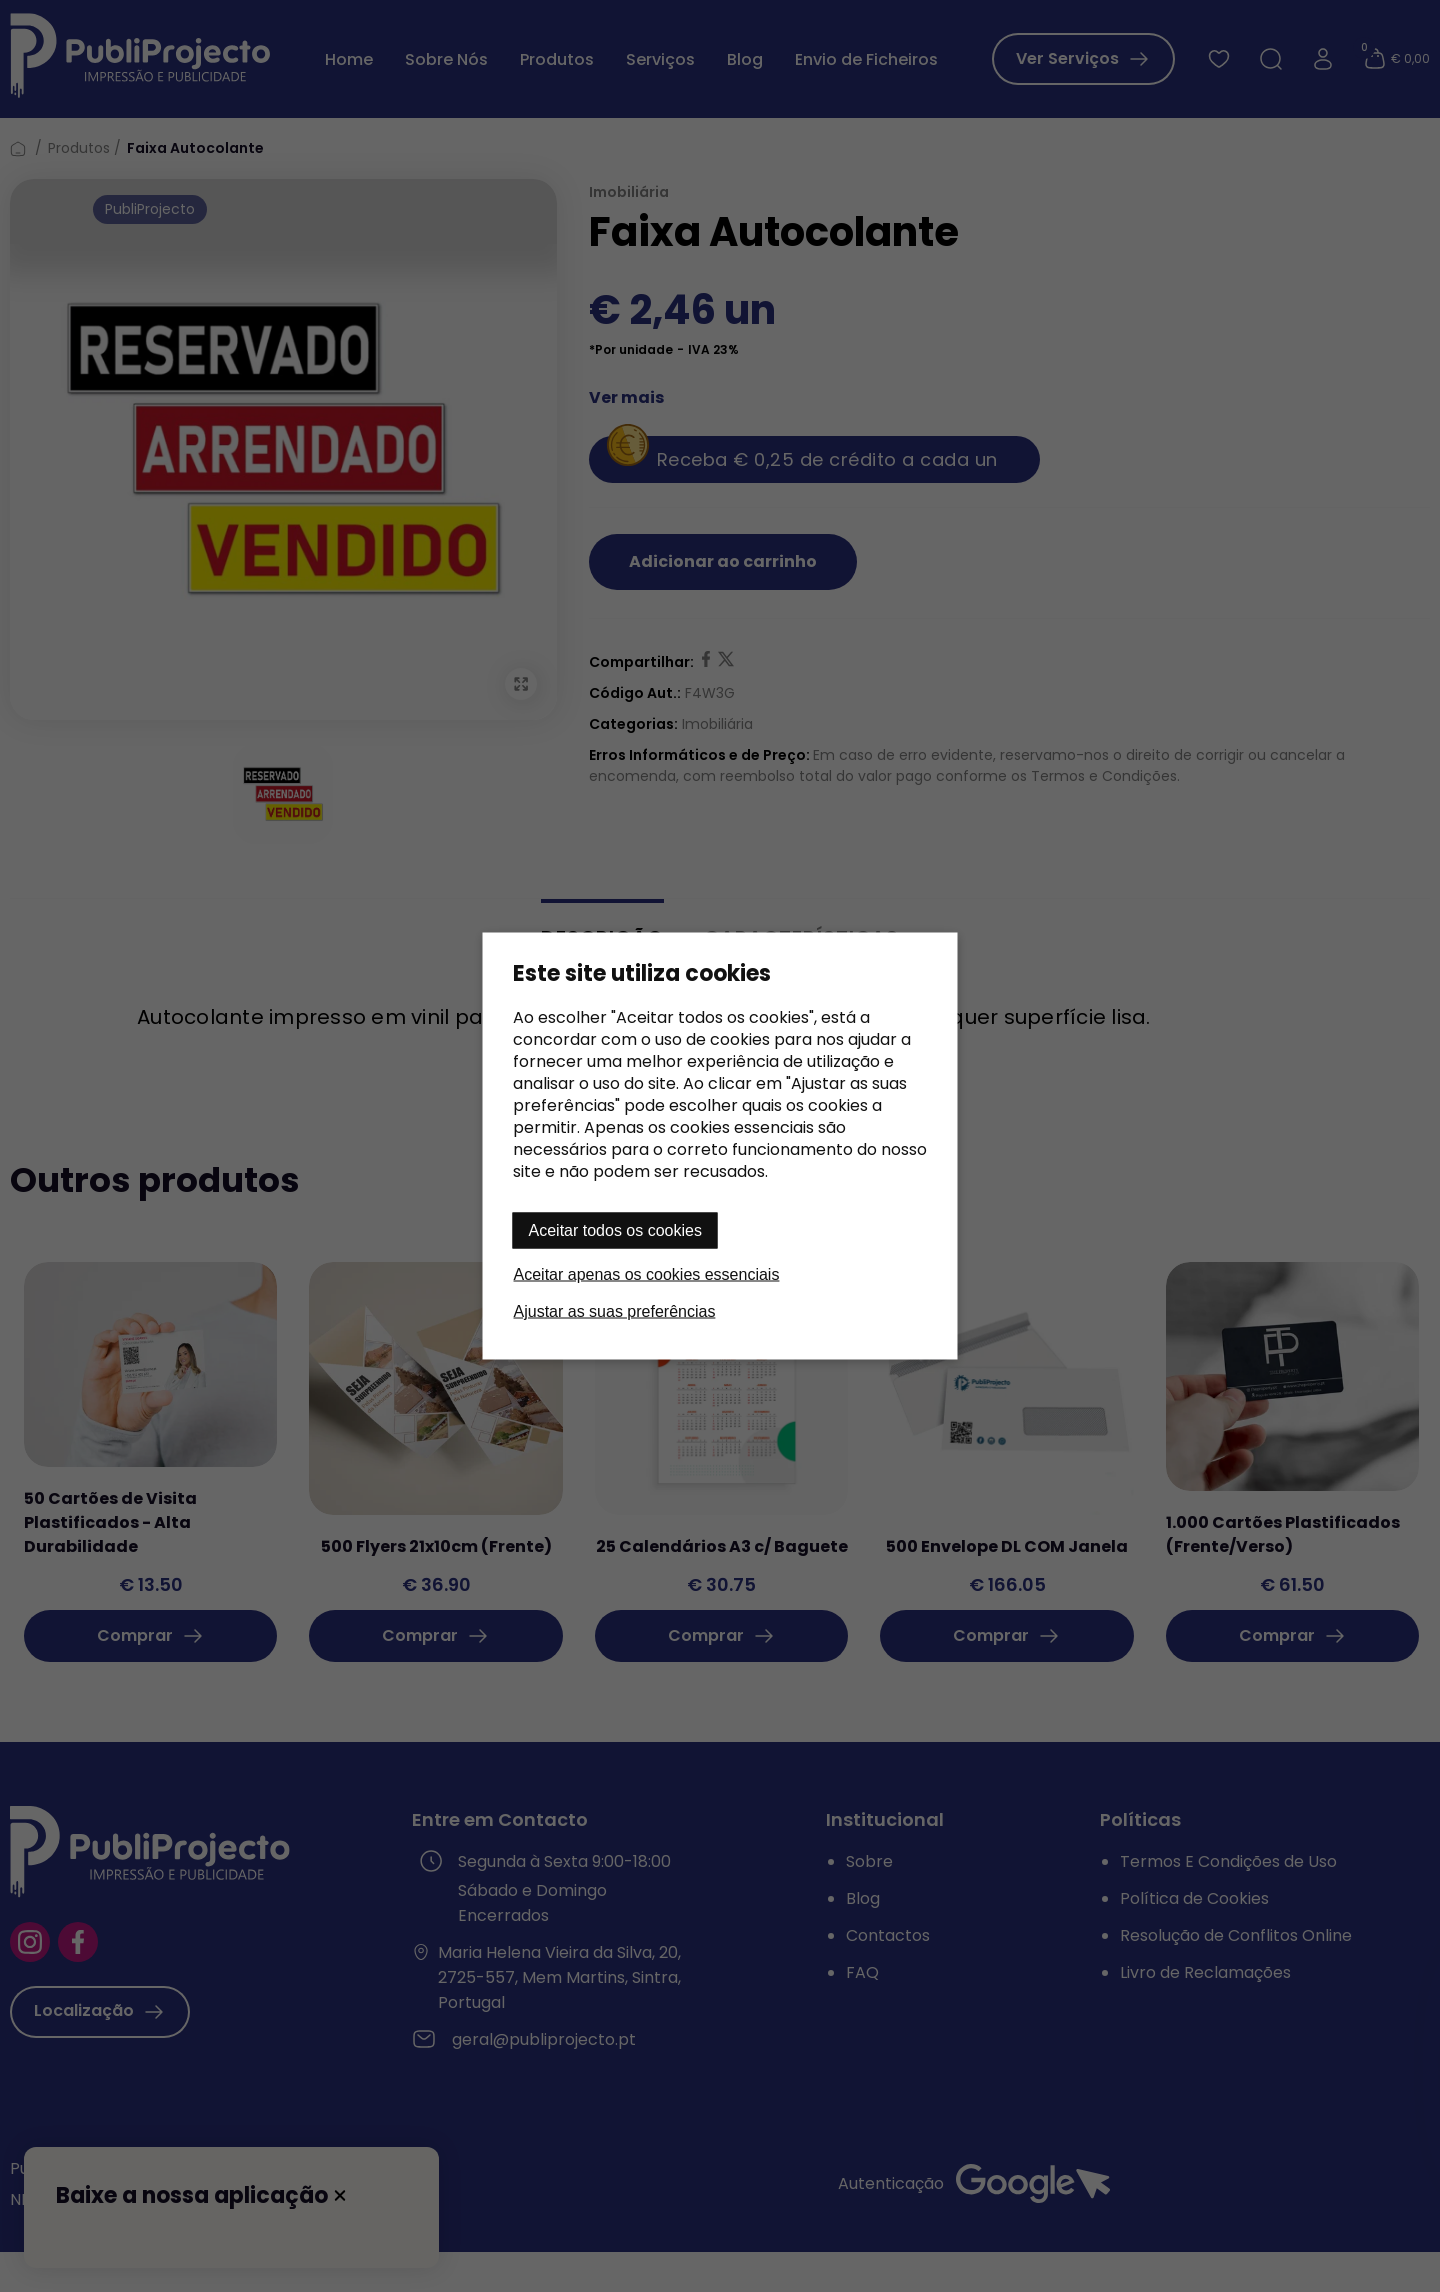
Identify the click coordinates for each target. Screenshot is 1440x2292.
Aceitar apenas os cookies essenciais (647, 1274)
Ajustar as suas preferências (615, 1311)
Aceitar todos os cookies (615, 1230)
